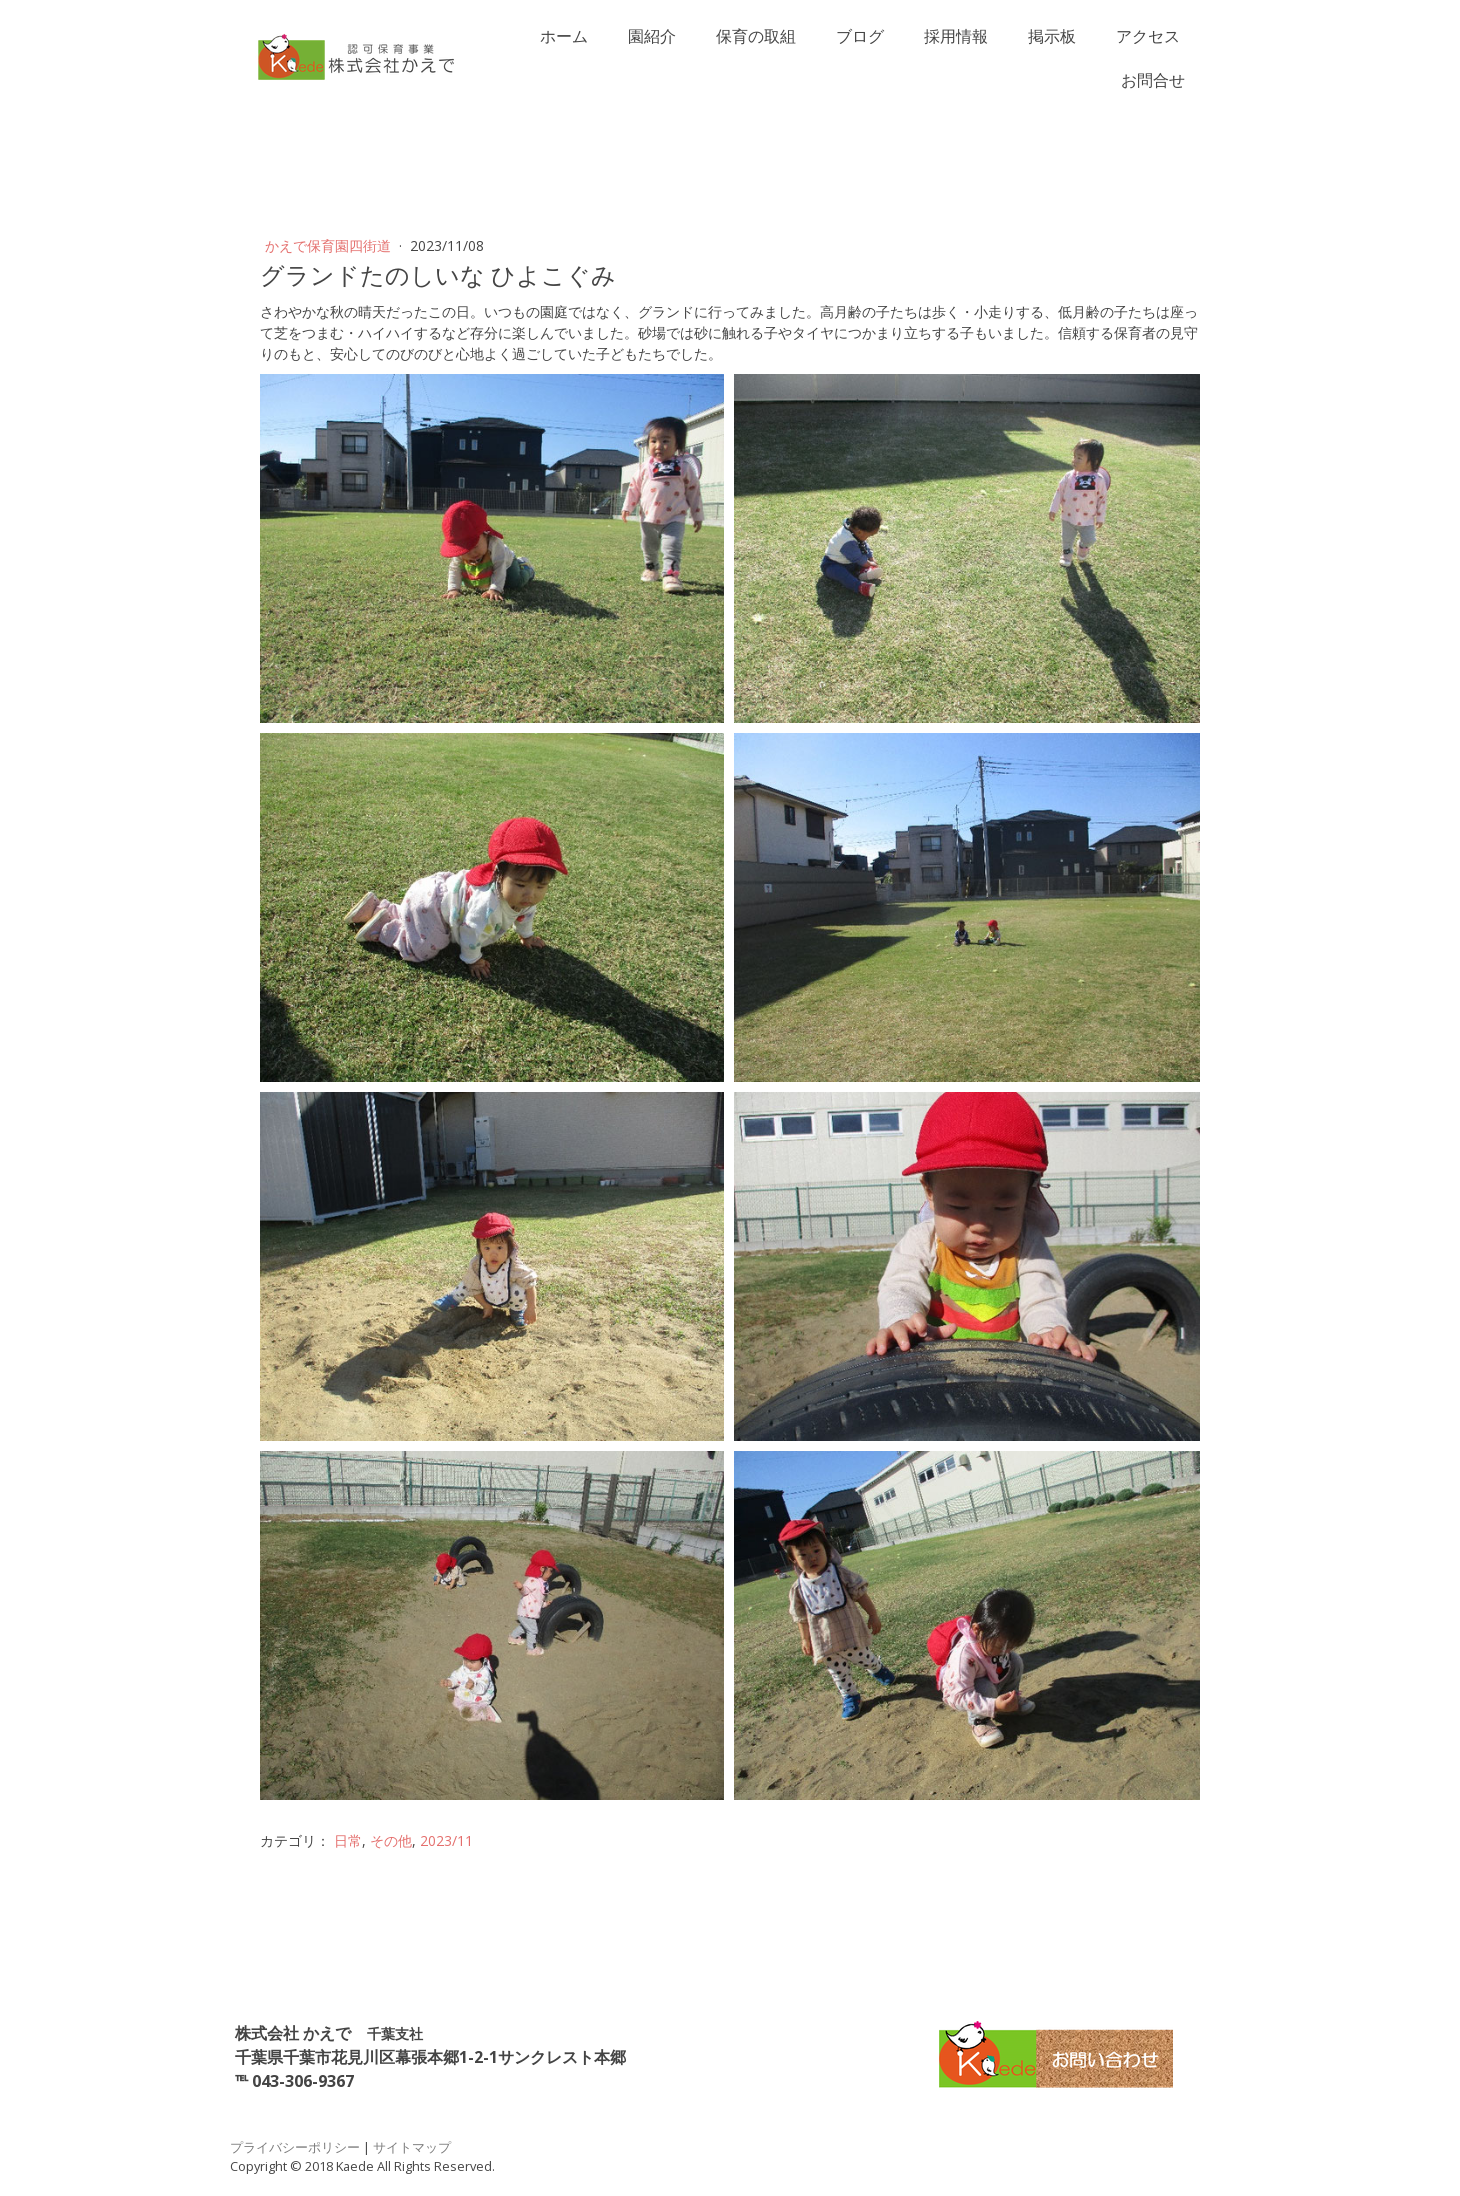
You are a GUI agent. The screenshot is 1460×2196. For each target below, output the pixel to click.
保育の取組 (756, 36)
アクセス (1148, 36)
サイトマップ (412, 2147)
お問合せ (1153, 80)
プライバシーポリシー (295, 2147)
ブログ (860, 36)
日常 (348, 1840)
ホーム (564, 36)
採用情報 (956, 36)
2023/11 (446, 1840)
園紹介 (652, 36)
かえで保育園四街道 (330, 245)
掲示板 (1052, 36)
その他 (391, 1840)
